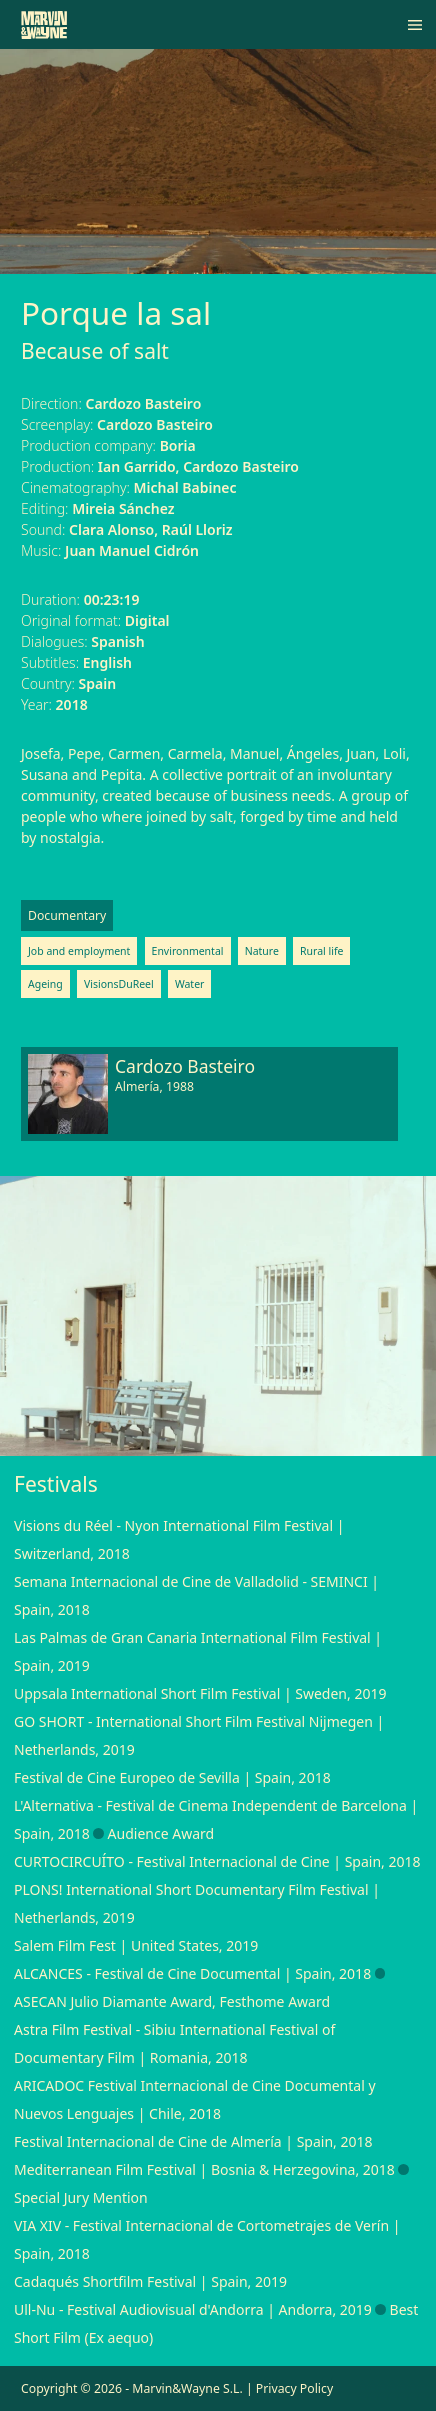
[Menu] (415, 25)
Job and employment (79, 951)
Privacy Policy (294, 2388)
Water (190, 984)
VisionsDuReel (119, 984)
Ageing (45, 984)
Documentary (67, 915)
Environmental (188, 951)
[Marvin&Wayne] (44, 25)
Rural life (321, 951)
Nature (262, 951)
